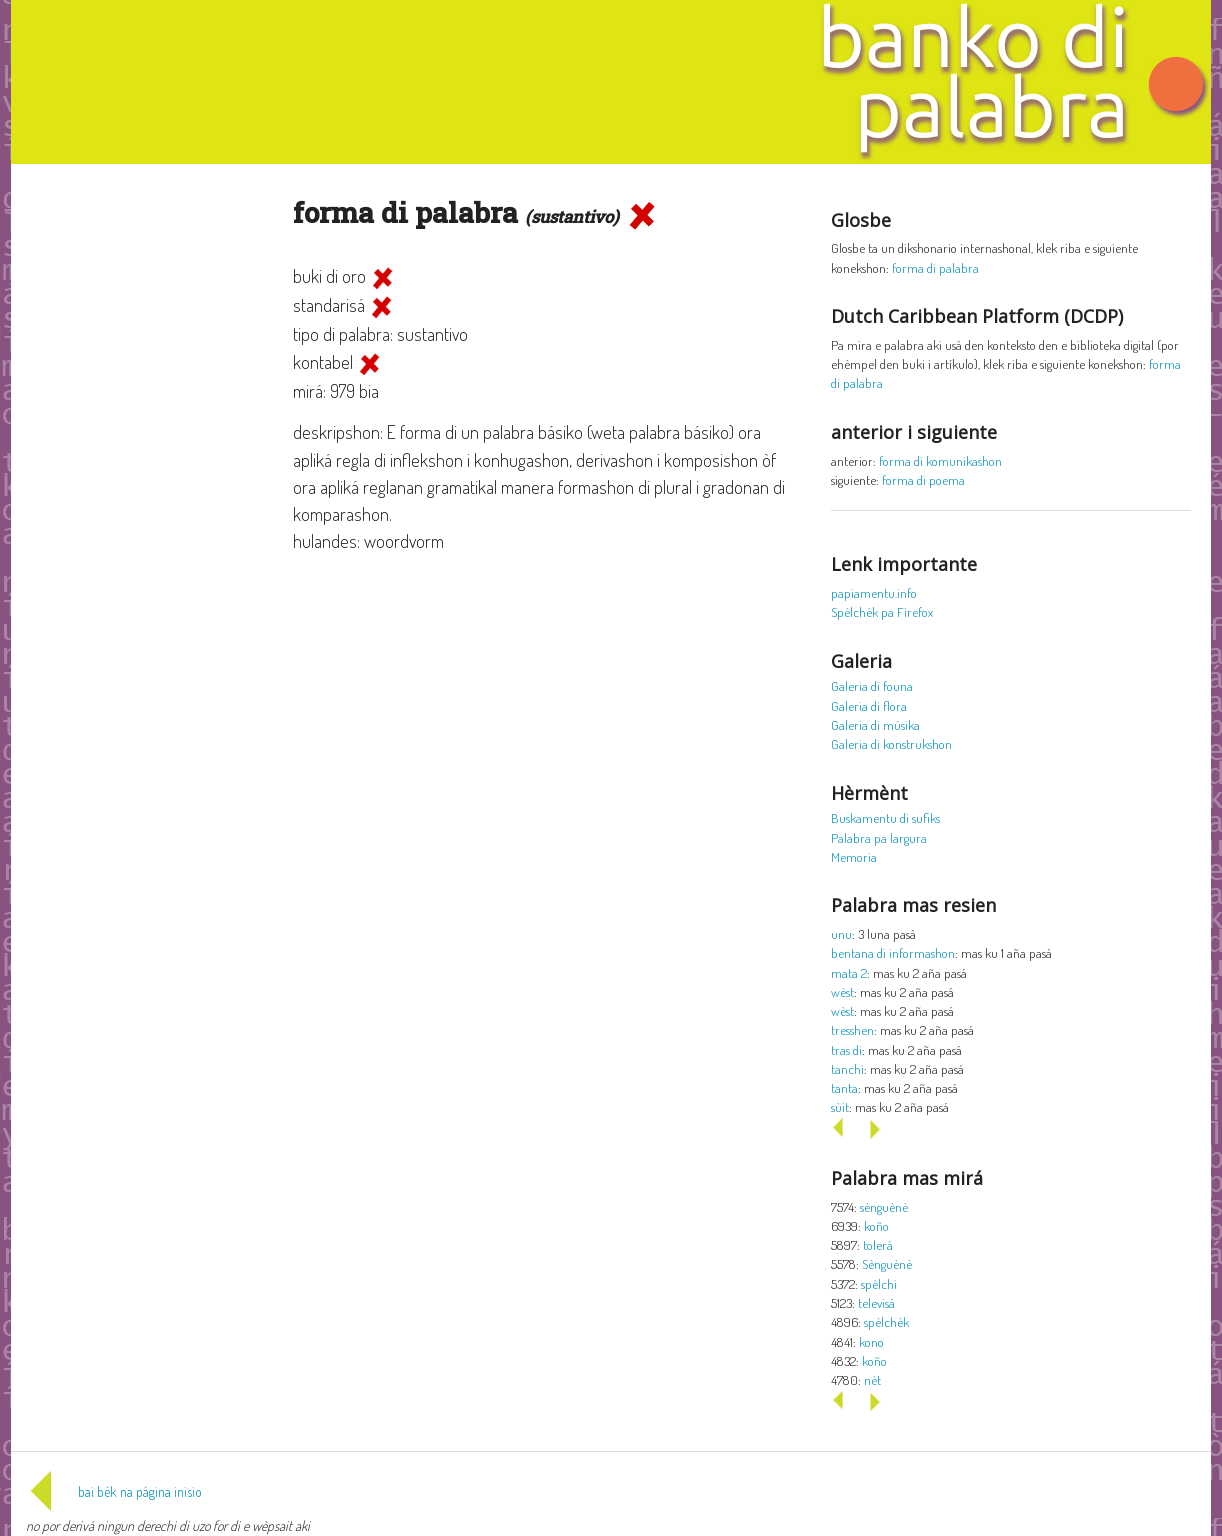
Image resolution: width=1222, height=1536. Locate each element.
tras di (846, 1049)
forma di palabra (935, 267)
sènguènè (884, 1206)
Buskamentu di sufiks (885, 817)
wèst (842, 991)
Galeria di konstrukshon (891, 743)
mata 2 (849, 972)
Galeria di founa (872, 685)
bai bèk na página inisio (114, 1491)
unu (841, 933)
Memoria (854, 856)
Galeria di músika (875, 724)
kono (871, 1341)
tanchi (847, 1068)
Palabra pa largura (879, 837)
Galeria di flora (869, 705)
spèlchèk (886, 1321)
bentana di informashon (893, 952)
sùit (840, 1106)
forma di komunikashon (940, 460)
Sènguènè (887, 1263)
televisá (876, 1302)
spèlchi (879, 1283)
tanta (844, 1087)
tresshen (852, 1029)
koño (876, 1225)
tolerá (878, 1244)
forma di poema (923, 479)
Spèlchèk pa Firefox (882, 611)
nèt (872, 1379)
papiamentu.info (874, 592)
